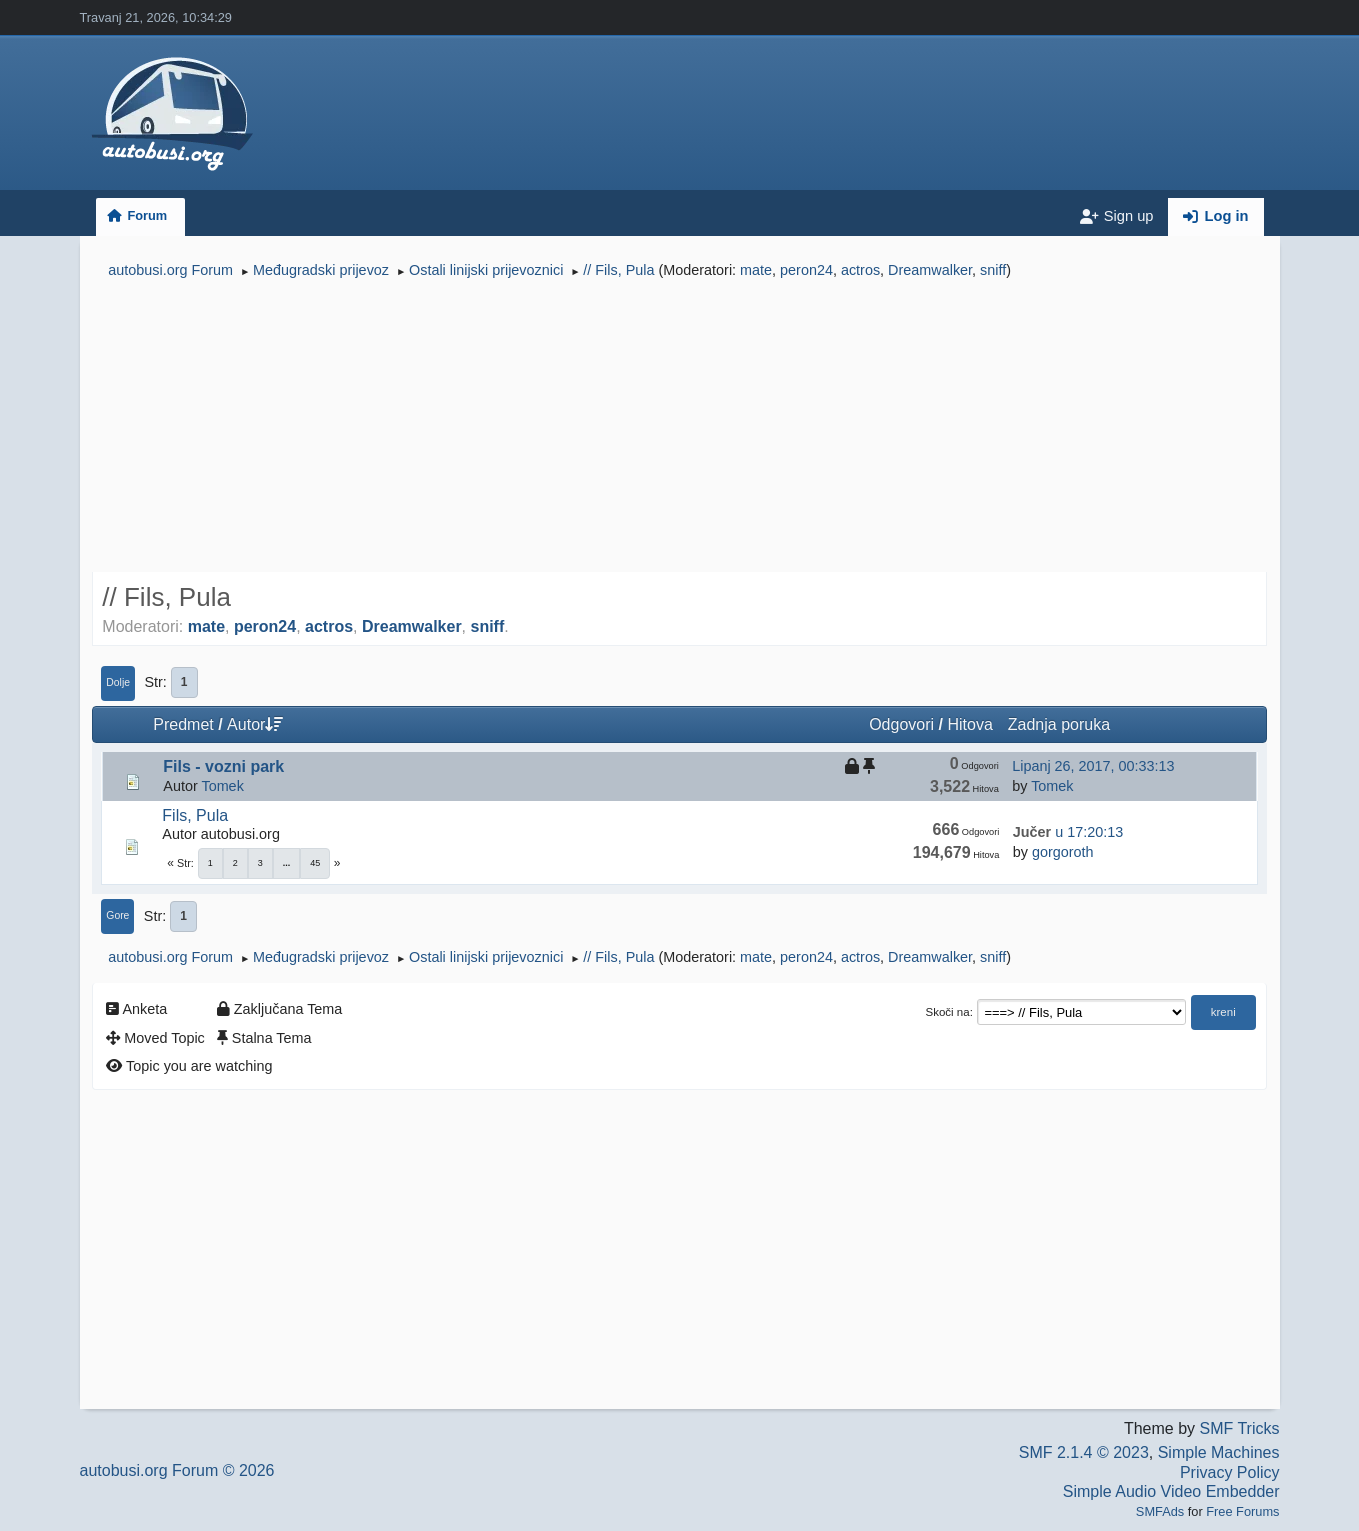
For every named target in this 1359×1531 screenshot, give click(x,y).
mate (756, 270)
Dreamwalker (930, 270)
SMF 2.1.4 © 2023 (1084, 1452)
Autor (255, 724)
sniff (993, 270)
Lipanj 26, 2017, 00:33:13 (1093, 766)
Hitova (969, 724)
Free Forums (1242, 1511)
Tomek (222, 786)
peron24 (806, 270)
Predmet (183, 724)
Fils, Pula (195, 815)
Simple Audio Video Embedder (1171, 1491)
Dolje (118, 682)
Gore (117, 915)
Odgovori (901, 724)
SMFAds (1160, 1511)
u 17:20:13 (1068, 832)
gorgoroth (1063, 852)
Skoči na (947, 1012)
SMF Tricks (1240, 1428)
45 (315, 863)
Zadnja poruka (1059, 724)
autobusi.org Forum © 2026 (177, 1470)
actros (860, 270)
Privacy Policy (1230, 1472)
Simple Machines (1219, 1452)
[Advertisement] (679, 428)
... (287, 863)
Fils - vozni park (223, 766)
